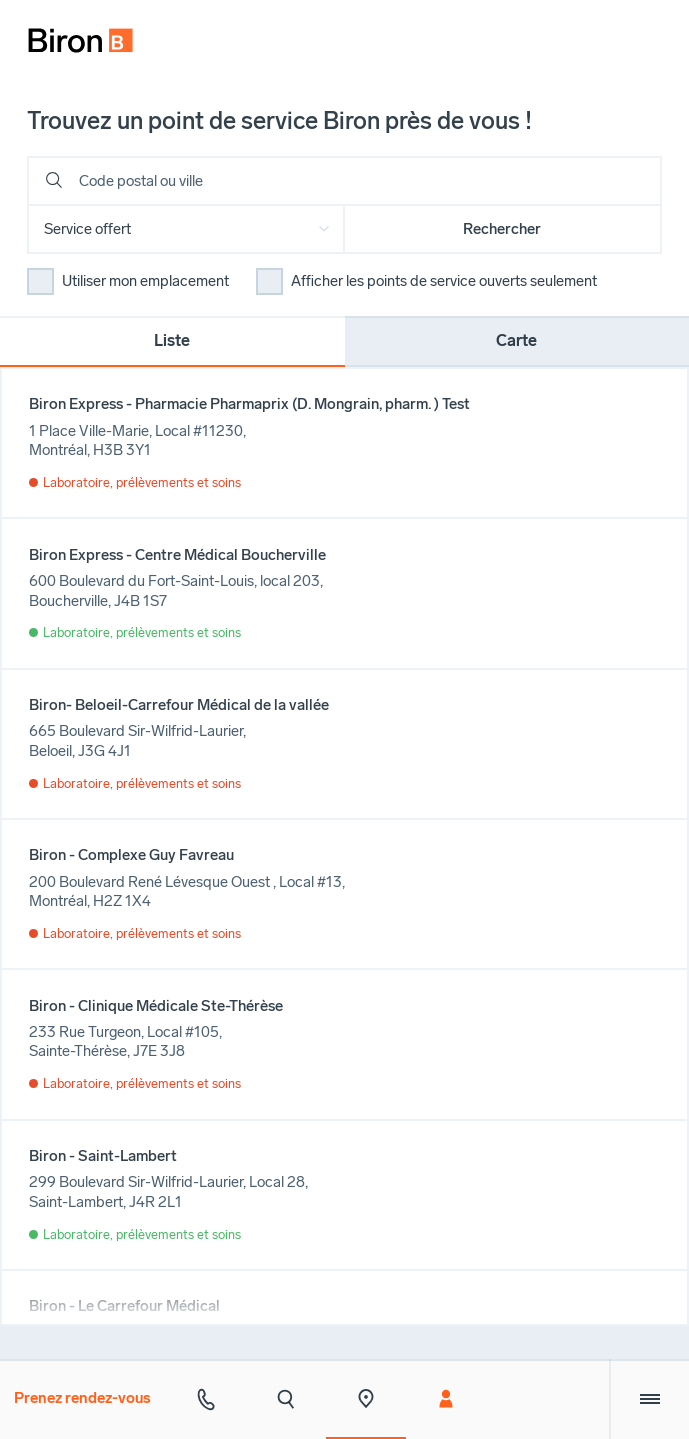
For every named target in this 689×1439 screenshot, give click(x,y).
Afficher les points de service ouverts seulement (444, 281)
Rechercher (502, 229)
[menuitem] (71, 31)
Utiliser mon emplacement (145, 281)
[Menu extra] (649, 1399)
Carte (516, 340)
